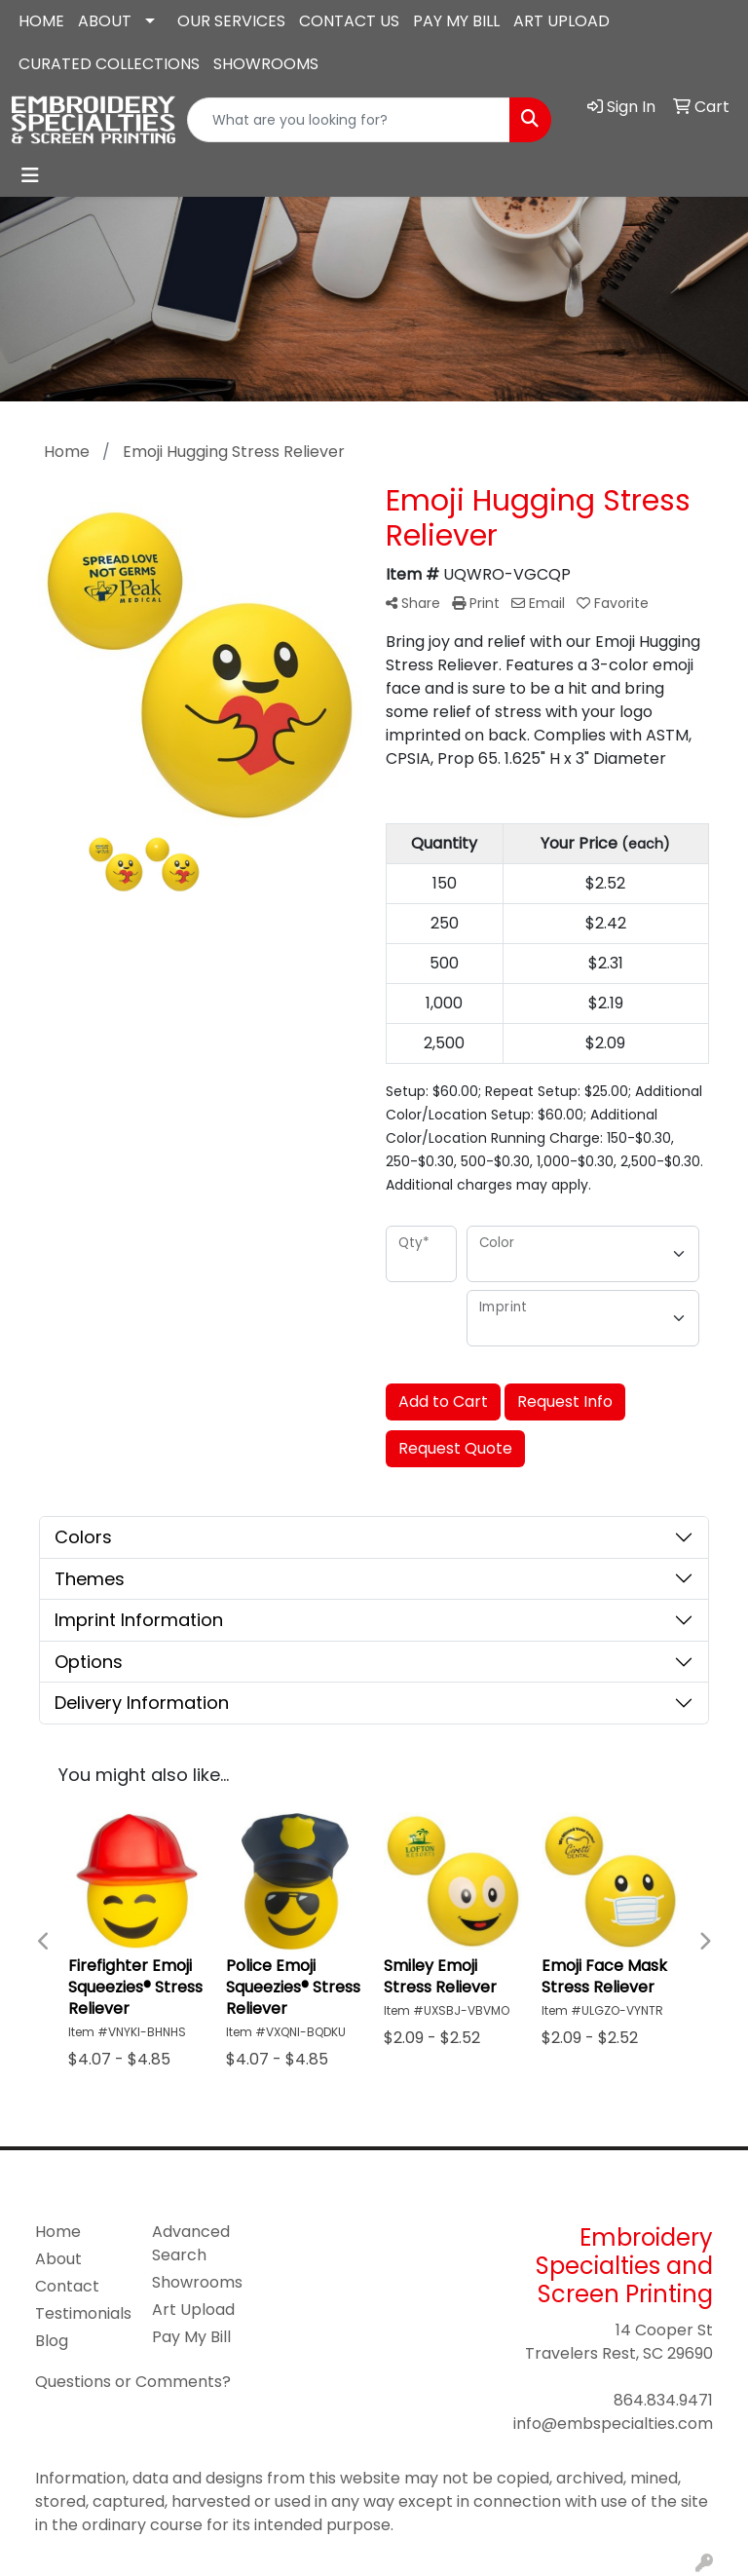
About (58, 2259)
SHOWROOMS (265, 64)
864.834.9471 (663, 2400)
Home (58, 2231)
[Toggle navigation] (30, 175)
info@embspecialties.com (613, 2423)
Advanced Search (191, 2243)
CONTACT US (349, 21)
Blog (51, 2341)
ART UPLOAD (561, 21)
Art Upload (193, 2309)
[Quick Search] (348, 119)
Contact (67, 2286)
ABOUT (104, 21)
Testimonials (82, 2313)
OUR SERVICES (231, 21)
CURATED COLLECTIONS (109, 64)
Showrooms (197, 2282)
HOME (41, 21)
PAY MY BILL (456, 21)
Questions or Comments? (133, 2381)
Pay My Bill (191, 2337)
